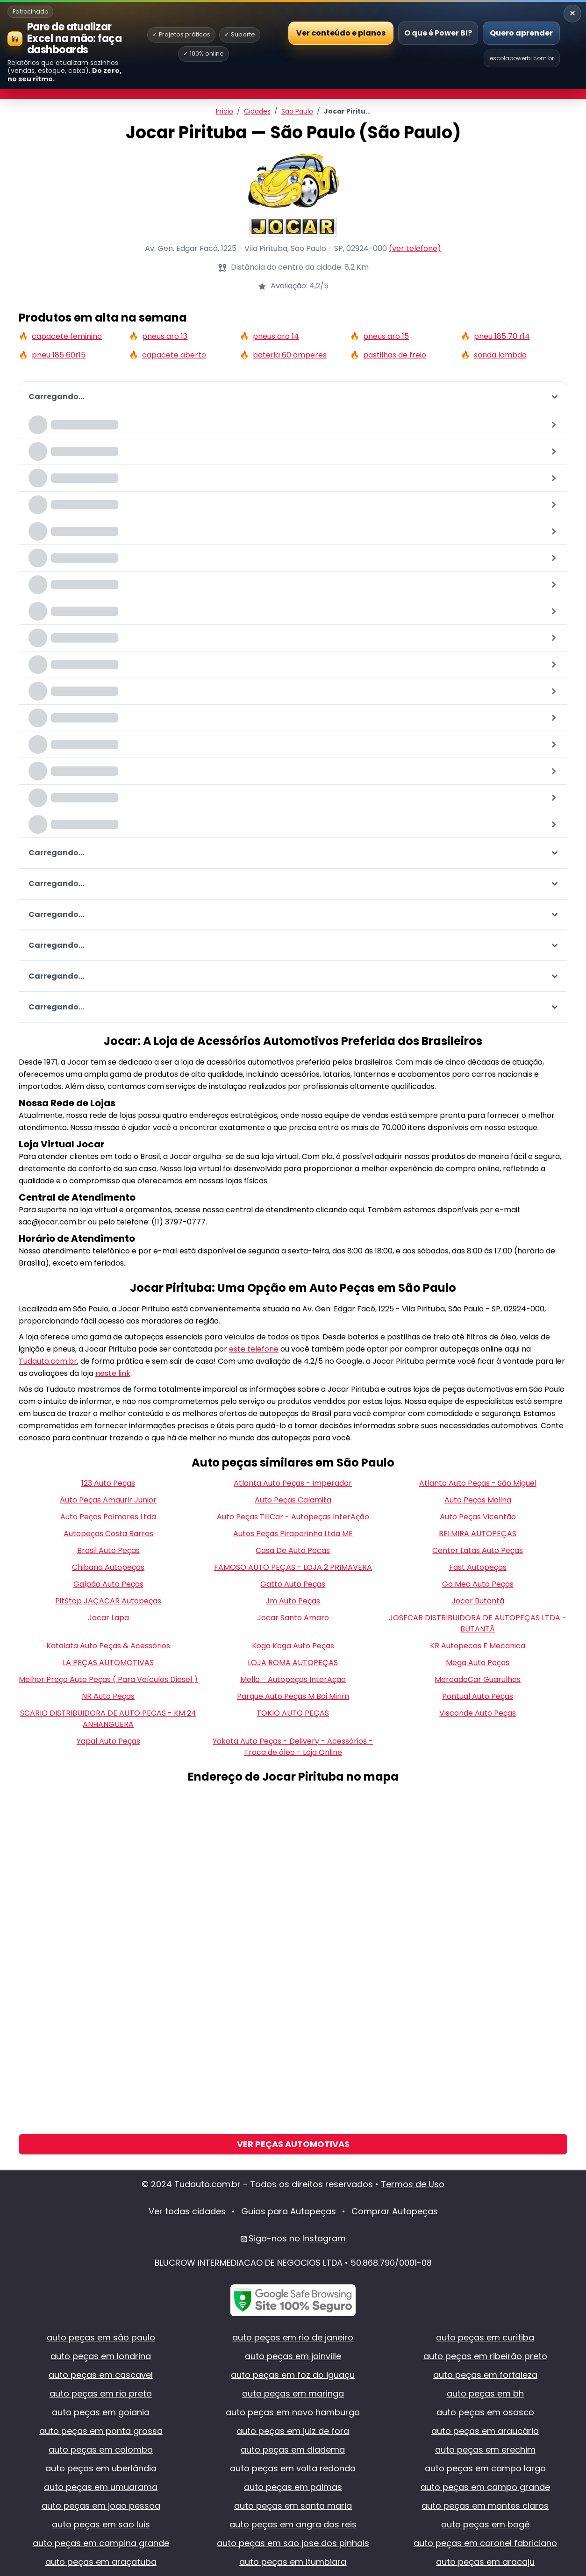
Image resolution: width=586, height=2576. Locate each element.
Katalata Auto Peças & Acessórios (108, 1645)
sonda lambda (500, 355)
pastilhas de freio (394, 355)
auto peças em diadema (293, 2449)
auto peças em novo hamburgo (293, 2412)
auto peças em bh (485, 2393)
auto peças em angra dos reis (293, 2524)
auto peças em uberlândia (101, 2468)
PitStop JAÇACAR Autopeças (108, 1601)
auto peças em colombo (101, 2449)
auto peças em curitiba (485, 2337)
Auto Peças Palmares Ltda (108, 1516)
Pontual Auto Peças (477, 1696)
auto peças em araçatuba (101, 2562)
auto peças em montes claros (485, 2506)
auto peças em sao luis (101, 2524)
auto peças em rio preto (101, 2393)
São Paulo (297, 111)
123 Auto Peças (108, 1483)
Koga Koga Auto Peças (293, 1645)
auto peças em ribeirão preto (485, 2356)
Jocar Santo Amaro (293, 1617)
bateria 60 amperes (290, 355)
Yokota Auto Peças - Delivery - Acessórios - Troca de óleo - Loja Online (293, 1747)
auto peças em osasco (485, 2412)
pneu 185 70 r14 (502, 336)
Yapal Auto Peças (108, 1741)
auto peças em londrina (100, 2356)
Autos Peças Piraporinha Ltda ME (293, 1533)
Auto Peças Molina (477, 1500)
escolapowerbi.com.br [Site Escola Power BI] (522, 58)
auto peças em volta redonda (293, 2468)
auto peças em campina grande (101, 2543)
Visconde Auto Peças (477, 1713)
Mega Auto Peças (477, 1662)
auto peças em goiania (101, 2412)
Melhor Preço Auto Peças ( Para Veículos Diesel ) (108, 1679)
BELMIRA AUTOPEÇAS (477, 1533)
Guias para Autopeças (288, 2211)
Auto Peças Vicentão (478, 1516)
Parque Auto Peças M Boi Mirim (293, 1696)
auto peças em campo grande (485, 2487)
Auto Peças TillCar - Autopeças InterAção (293, 1516)
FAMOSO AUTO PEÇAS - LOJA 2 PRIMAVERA (293, 1567)
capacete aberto (174, 355)
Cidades (257, 111)
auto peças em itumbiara (292, 2562)
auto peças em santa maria (293, 2506)
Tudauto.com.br (48, 1361)
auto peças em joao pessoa (101, 2506)
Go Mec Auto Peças (478, 1584)
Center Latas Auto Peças (477, 1550)
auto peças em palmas (293, 2487)
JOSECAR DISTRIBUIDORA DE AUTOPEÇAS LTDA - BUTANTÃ (477, 1623)
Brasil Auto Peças (108, 1550)
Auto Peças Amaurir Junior (108, 1500)
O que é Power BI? (438, 33)
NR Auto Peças (108, 1696)
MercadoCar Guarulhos (478, 1679)
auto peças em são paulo (101, 2337)
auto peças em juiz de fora (292, 2431)
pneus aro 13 (164, 336)
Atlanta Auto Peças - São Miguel (477, 1483)
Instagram (324, 2238)
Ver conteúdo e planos (341, 32)
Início (224, 111)
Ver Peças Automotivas (293, 2144)
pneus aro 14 (276, 336)
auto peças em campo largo (485, 2468)
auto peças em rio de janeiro (292, 2337)
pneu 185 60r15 (59, 355)
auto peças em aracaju (485, 2562)
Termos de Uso (412, 2184)
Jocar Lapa (108, 1617)
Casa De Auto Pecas (293, 1550)
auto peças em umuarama (100, 2487)
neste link (112, 1373)
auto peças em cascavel (101, 2375)
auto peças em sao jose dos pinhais (293, 2543)
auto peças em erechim (485, 2449)
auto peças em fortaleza (485, 2375)
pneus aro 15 (386, 336)
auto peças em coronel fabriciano (485, 2543)
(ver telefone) (415, 248)
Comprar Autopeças (394, 2211)
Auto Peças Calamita (293, 1500)
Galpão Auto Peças (108, 1584)
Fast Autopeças (478, 1567)
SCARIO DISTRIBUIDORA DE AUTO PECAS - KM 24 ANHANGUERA (108, 1719)
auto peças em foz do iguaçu (293, 2375)
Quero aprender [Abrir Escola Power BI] (521, 33)
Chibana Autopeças (108, 1567)
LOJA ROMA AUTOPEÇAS (293, 1662)
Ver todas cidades (187, 2211)
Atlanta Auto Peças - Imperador (293, 1483)
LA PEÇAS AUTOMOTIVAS (108, 1662)
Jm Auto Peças (292, 1601)
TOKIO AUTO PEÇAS (293, 1713)
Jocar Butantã (477, 1601)
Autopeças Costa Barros (108, 1533)
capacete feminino (67, 336)
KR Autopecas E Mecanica (477, 1645)
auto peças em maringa (293, 2393)
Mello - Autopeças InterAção (293, 1679)
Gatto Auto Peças (292, 1584)
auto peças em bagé (485, 2524)
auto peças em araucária (485, 2431)
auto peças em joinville (293, 2356)
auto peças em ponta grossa (101, 2431)
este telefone (254, 1349)
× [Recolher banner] (572, 13)
